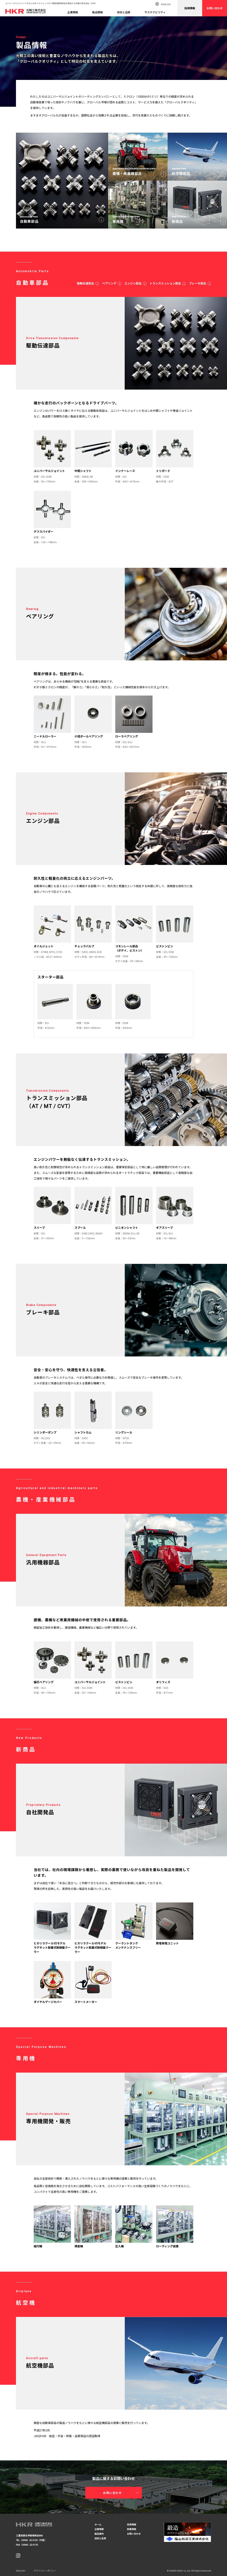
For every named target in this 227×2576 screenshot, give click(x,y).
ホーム (98, 2524)
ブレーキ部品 (197, 283)
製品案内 (99, 2533)
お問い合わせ (215, 8)
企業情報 (72, 12)
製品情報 (97, 12)
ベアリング (109, 283)
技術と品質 (123, 12)
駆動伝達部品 (85, 283)
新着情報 (131, 2529)
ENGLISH (166, 4)
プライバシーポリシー (44, 2570)
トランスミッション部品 (165, 283)
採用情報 (189, 8)
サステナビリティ (155, 12)
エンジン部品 (133, 283)
